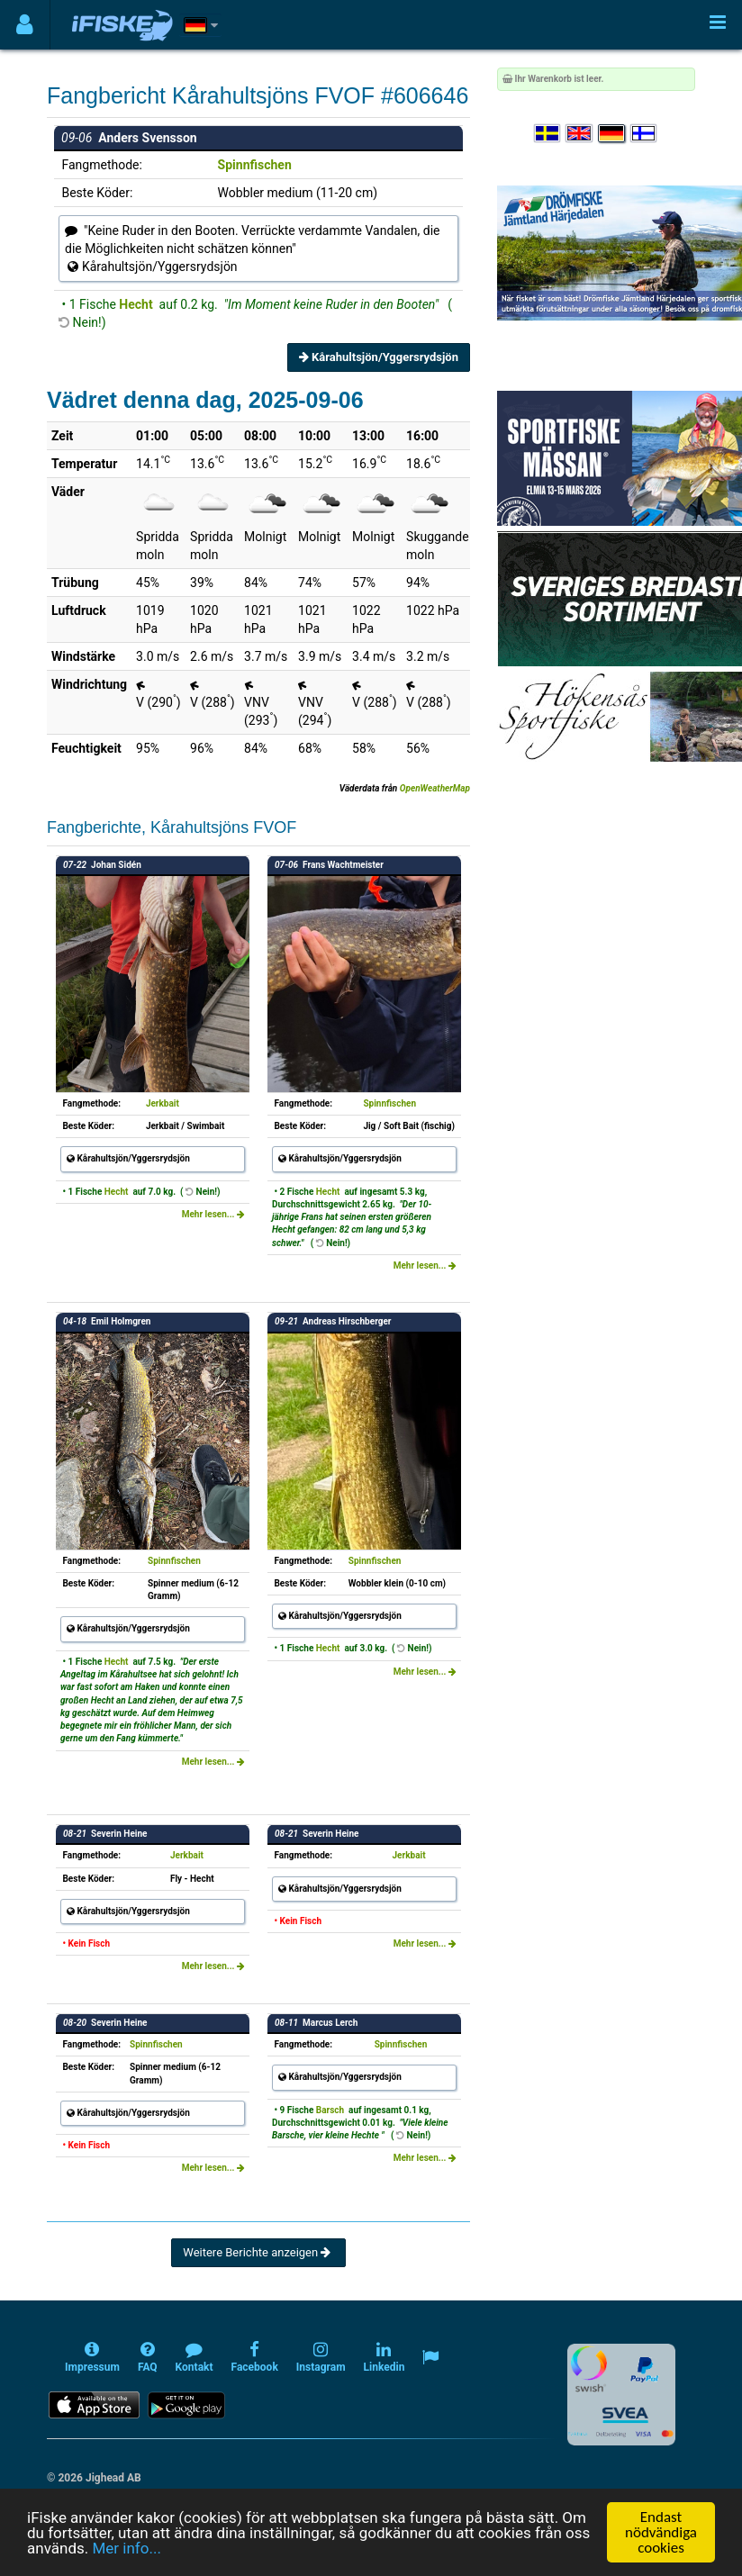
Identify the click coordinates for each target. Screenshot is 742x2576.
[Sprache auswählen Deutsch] (612, 134)
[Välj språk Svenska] (548, 134)
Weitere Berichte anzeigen (258, 2252)
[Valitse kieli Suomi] (645, 134)
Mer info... (126, 2548)
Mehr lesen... (213, 1214)
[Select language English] (580, 134)
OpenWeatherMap (435, 788)
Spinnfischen (255, 165)
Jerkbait (162, 1103)
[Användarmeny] (25, 25)
